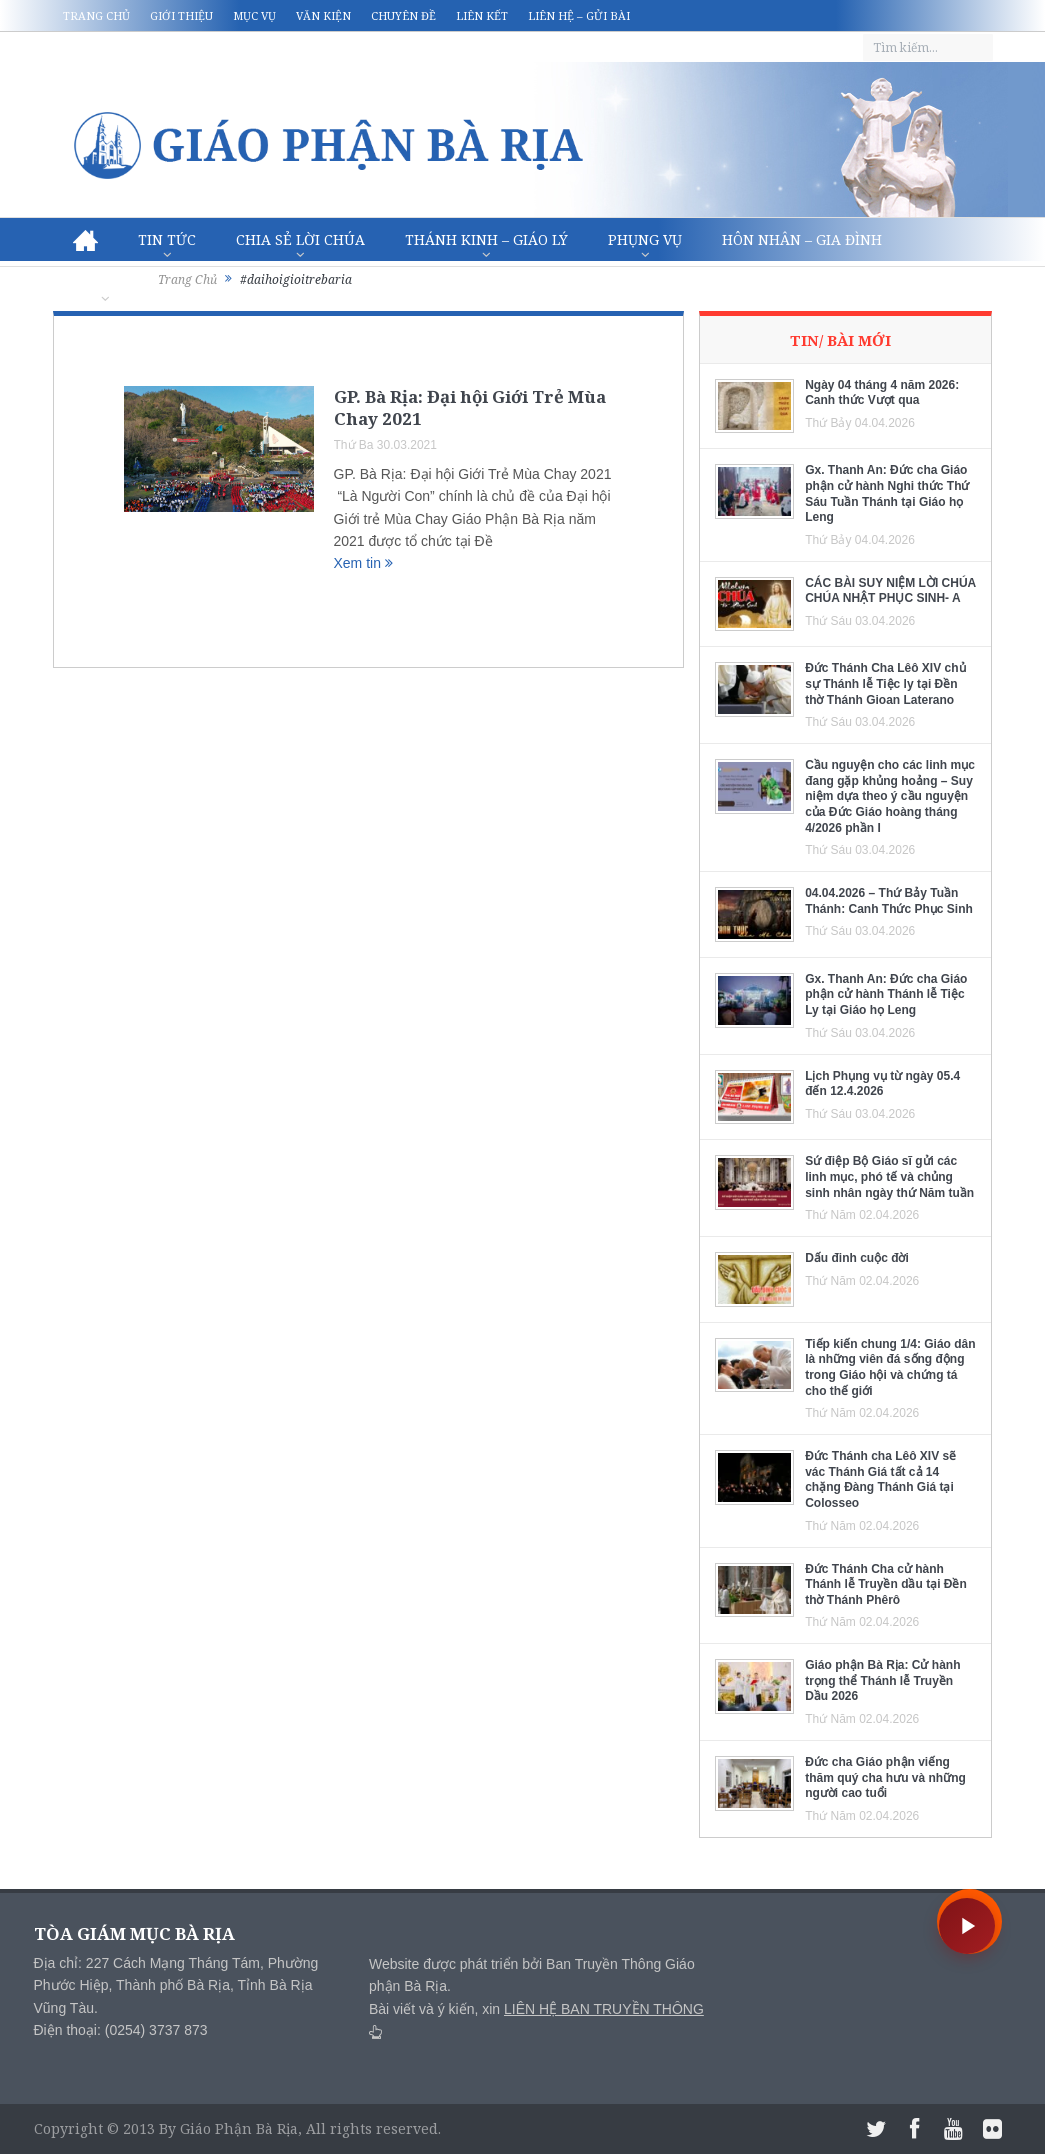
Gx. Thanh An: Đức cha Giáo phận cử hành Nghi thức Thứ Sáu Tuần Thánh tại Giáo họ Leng (887, 493)
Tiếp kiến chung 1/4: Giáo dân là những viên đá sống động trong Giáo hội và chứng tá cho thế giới (890, 1367)
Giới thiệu (181, 15)
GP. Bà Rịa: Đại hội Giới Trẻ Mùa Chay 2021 (470, 407)
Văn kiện (323, 15)
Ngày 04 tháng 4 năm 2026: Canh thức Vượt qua (882, 393)
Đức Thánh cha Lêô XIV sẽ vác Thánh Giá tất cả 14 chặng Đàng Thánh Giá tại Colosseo (880, 1479)
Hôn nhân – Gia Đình (802, 239)
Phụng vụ (645, 239)
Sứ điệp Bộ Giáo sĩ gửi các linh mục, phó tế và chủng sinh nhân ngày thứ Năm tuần (889, 1176)
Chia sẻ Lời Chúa (300, 239)
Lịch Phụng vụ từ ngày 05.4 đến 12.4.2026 (882, 1084)
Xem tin (363, 563)
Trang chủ (96, 15)
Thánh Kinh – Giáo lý (486, 239)
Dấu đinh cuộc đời (857, 1258)
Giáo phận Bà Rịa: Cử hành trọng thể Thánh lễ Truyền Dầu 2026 (882, 1680)
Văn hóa (105, 283)
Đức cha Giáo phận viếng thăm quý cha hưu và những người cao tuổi (885, 1777)
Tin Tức (167, 239)
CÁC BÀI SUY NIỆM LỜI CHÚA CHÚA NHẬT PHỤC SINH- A (890, 591)
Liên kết (482, 15)
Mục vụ (254, 15)
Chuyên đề (403, 15)
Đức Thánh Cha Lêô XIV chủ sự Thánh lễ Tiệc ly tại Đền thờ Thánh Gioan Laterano (885, 683)
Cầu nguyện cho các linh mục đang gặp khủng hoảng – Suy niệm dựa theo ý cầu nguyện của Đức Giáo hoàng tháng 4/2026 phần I (890, 796)
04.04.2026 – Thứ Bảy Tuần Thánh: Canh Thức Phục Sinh (889, 901)
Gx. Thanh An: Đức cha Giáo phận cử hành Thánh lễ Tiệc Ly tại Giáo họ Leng (886, 994)
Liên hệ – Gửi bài (579, 15)
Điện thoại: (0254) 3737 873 (121, 2030)
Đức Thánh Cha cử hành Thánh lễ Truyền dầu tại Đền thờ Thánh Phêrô (886, 1584)
